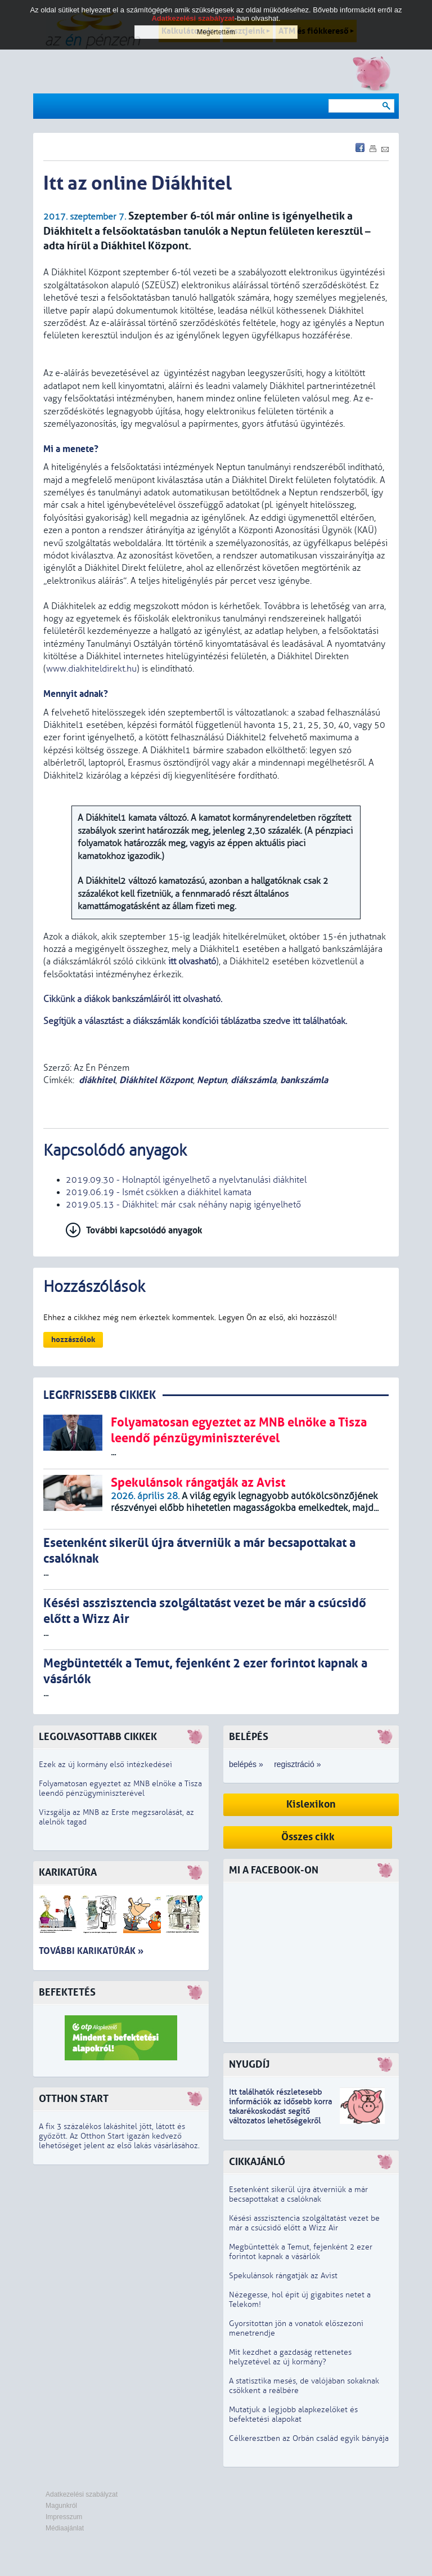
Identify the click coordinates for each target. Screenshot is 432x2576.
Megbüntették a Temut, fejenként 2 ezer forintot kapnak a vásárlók (300, 2251)
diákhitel (97, 1080)
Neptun (212, 1080)
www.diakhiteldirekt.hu (91, 669)
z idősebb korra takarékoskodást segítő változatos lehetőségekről (280, 2111)
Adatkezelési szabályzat (82, 2494)
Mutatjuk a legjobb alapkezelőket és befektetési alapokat (293, 2414)
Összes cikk (308, 1837)
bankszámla (304, 1080)
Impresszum (64, 2517)
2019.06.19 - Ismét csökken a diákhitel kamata (158, 1192)
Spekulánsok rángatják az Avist (283, 2275)
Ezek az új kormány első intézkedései (105, 1764)
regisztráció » (297, 1764)
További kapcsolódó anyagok (144, 1230)
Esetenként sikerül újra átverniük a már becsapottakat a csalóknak (298, 2194)
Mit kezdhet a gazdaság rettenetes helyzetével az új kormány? (290, 2357)
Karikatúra (68, 1873)
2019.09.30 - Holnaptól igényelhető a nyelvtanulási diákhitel (186, 1180)
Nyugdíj (249, 2064)
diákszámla (253, 1080)
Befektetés (67, 1992)
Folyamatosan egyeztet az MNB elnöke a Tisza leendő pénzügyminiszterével (120, 1788)
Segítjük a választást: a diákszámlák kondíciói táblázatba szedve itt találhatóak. (196, 1021)
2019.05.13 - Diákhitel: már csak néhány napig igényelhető (183, 1205)
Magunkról (61, 2506)
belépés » (246, 1764)
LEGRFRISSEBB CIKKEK (99, 1395)
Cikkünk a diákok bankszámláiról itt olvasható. (132, 999)
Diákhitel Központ (156, 1080)
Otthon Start (74, 2099)
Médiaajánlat (65, 2528)
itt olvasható (192, 961)
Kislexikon (311, 1804)
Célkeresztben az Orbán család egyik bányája (309, 2438)
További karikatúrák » (91, 1951)
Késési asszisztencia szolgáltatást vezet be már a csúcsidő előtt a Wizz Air (304, 2223)
